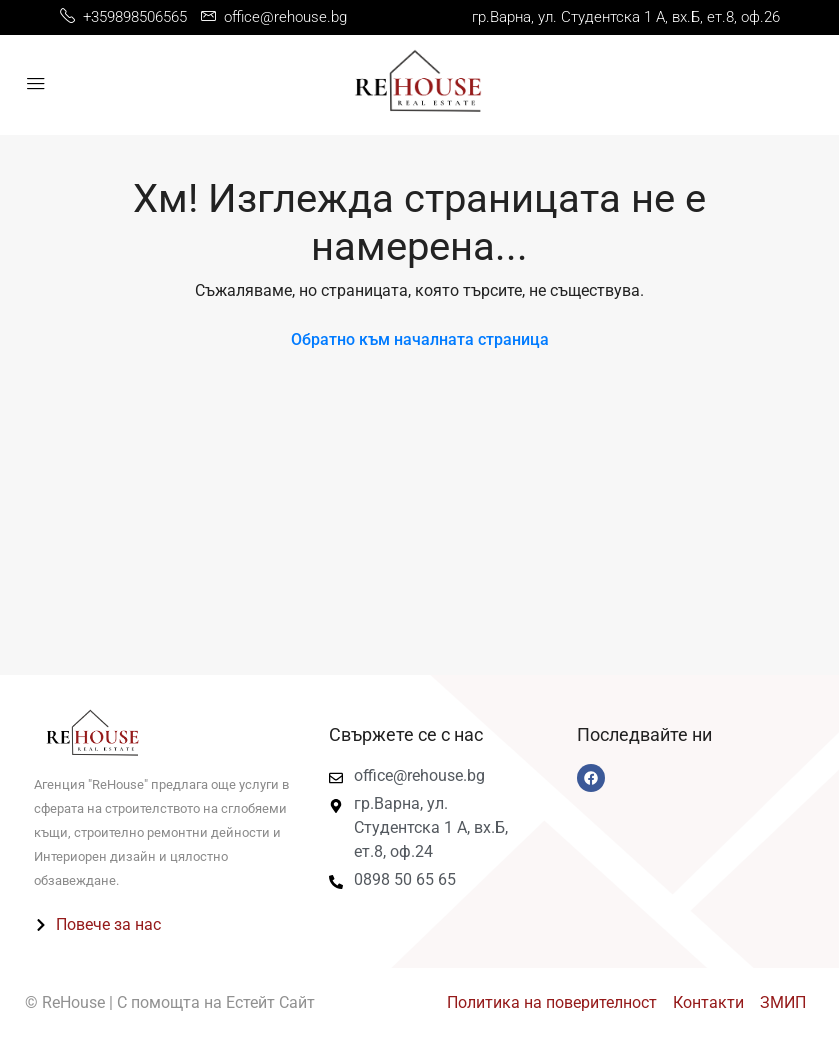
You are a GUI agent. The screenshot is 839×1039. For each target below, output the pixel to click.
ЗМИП (783, 1002)
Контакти (708, 1002)
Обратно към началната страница (420, 339)
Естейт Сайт (270, 1002)
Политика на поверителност (552, 1002)
